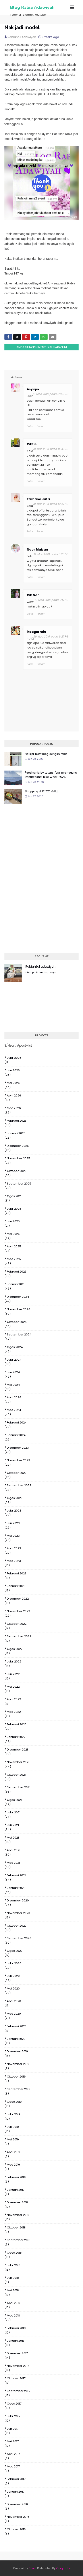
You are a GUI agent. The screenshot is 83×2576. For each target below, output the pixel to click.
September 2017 (18, 2391)
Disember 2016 (17, 2504)
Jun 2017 (13, 2429)
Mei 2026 (13, 1083)
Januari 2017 (15, 2492)
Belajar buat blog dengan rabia (46, 754)
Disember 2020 (18, 1900)
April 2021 (13, 1850)
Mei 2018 (13, 2290)
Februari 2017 (16, 2479)
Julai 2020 (14, 1963)
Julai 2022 (14, 1661)
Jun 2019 (13, 2127)
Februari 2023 (17, 1573)
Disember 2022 (18, 1598)
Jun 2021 (13, 1825)
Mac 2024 (14, 1410)
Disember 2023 (18, 1448)
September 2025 (19, 1183)
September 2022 (19, 1636)
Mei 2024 (13, 1385)
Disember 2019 (17, 2051)
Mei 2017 (13, 2441)
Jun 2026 (13, 1070)
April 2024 (14, 1397)
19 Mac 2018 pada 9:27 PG (51, 636)
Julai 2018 (13, 2265)
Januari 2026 (16, 1133)
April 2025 (14, 1246)
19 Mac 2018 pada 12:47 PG (50, 504)
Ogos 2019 (14, 2102)
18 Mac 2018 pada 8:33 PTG (50, 394)
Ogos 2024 (15, 1347)
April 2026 (14, 1095)
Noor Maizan (37, 549)
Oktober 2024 (17, 1322)
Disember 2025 (18, 1146)
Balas (30, 426)
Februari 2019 (16, 2177)
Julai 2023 (14, 1510)
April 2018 (13, 2303)
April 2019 (13, 2152)
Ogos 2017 (14, 2403)
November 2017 (18, 2366)
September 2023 (19, 1485)
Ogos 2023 (15, 1498)
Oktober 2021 (16, 1775)
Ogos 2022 (15, 1649)
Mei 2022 (13, 1687)
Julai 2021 (13, 1812)
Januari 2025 (16, 1284)
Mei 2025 (13, 1234)
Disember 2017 (17, 2353)
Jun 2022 (13, 1674)
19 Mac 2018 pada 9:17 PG (51, 600)
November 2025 (18, 1158)
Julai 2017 (13, 2416)
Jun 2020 (13, 1976)
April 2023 (14, 1548)
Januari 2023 (16, 1586)
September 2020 (19, 1938)
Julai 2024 (14, 1360)
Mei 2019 (13, 2139)
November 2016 (18, 2517)
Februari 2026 (17, 1121)
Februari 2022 (17, 1724)
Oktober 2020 (17, 1926)
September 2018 (18, 2240)
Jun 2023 (13, 1523)
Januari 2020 (16, 2039)
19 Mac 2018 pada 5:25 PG (51, 554)
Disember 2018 (17, 2202)
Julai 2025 (14, 1209)
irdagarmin (36, 632)
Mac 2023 (14, 1561)
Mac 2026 (14, 1108)
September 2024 (19, 1334)
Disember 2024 (18, 1297)
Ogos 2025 (15, 1196)
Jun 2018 (13, 2278)
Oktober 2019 (16, 2076)
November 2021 (18, 1762)
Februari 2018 (16, 2328)
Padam (41, 426)
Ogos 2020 (15, 1951)
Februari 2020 (17, 2026)
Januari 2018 (16, 2341)
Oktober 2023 (17, 1473)
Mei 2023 (13, 1536)
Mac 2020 (14, 2014)
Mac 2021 (13, 1863)
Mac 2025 (14, 1259)
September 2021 (18, 1787)
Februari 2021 (16, 1875)
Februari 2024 (17, 1422)
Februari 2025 (17, 1271)
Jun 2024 (13, 1372)
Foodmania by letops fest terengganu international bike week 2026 (51, 775)
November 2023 (18, 1460)
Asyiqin (33, 389)
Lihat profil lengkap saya (40, 972)
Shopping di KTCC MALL (41, 791)
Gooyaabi (63, 2568)
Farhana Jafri (38, 499)
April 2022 (14, 1699)
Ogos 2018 (14, 2253)
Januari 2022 (16, 1737)
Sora (32, 2568)
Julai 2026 (14, 1058)
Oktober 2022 (17, 1624)
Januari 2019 (16, 2190)
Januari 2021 (16, 1888)
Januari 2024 (16, 1435)
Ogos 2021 (14, 1800)
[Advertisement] (17, 877)
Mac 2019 (13, 2164)
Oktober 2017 (16, 2378)
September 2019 (18, 2089)
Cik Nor (33, 595)
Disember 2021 (17, 1749)
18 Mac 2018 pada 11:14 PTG (50, 449)
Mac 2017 (13, 2466)
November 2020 (18, 1913)
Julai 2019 (13, 2114)
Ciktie (32, 444)
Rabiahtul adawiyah (22, 37)
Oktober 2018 (16, 2227)
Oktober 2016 (16, 2529)
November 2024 (18, 1309)
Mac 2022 (14, 1712)
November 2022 (18, 1611)
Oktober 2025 (17, 1171)
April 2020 (14, 2001)
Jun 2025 (13, 1221)
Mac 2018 (13, 2315)
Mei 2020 (13, 1988)
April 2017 (13, 2454)
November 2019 (18, 2064)
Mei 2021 (13, 1837)
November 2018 (18, 2215)
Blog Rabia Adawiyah (32, 7)
